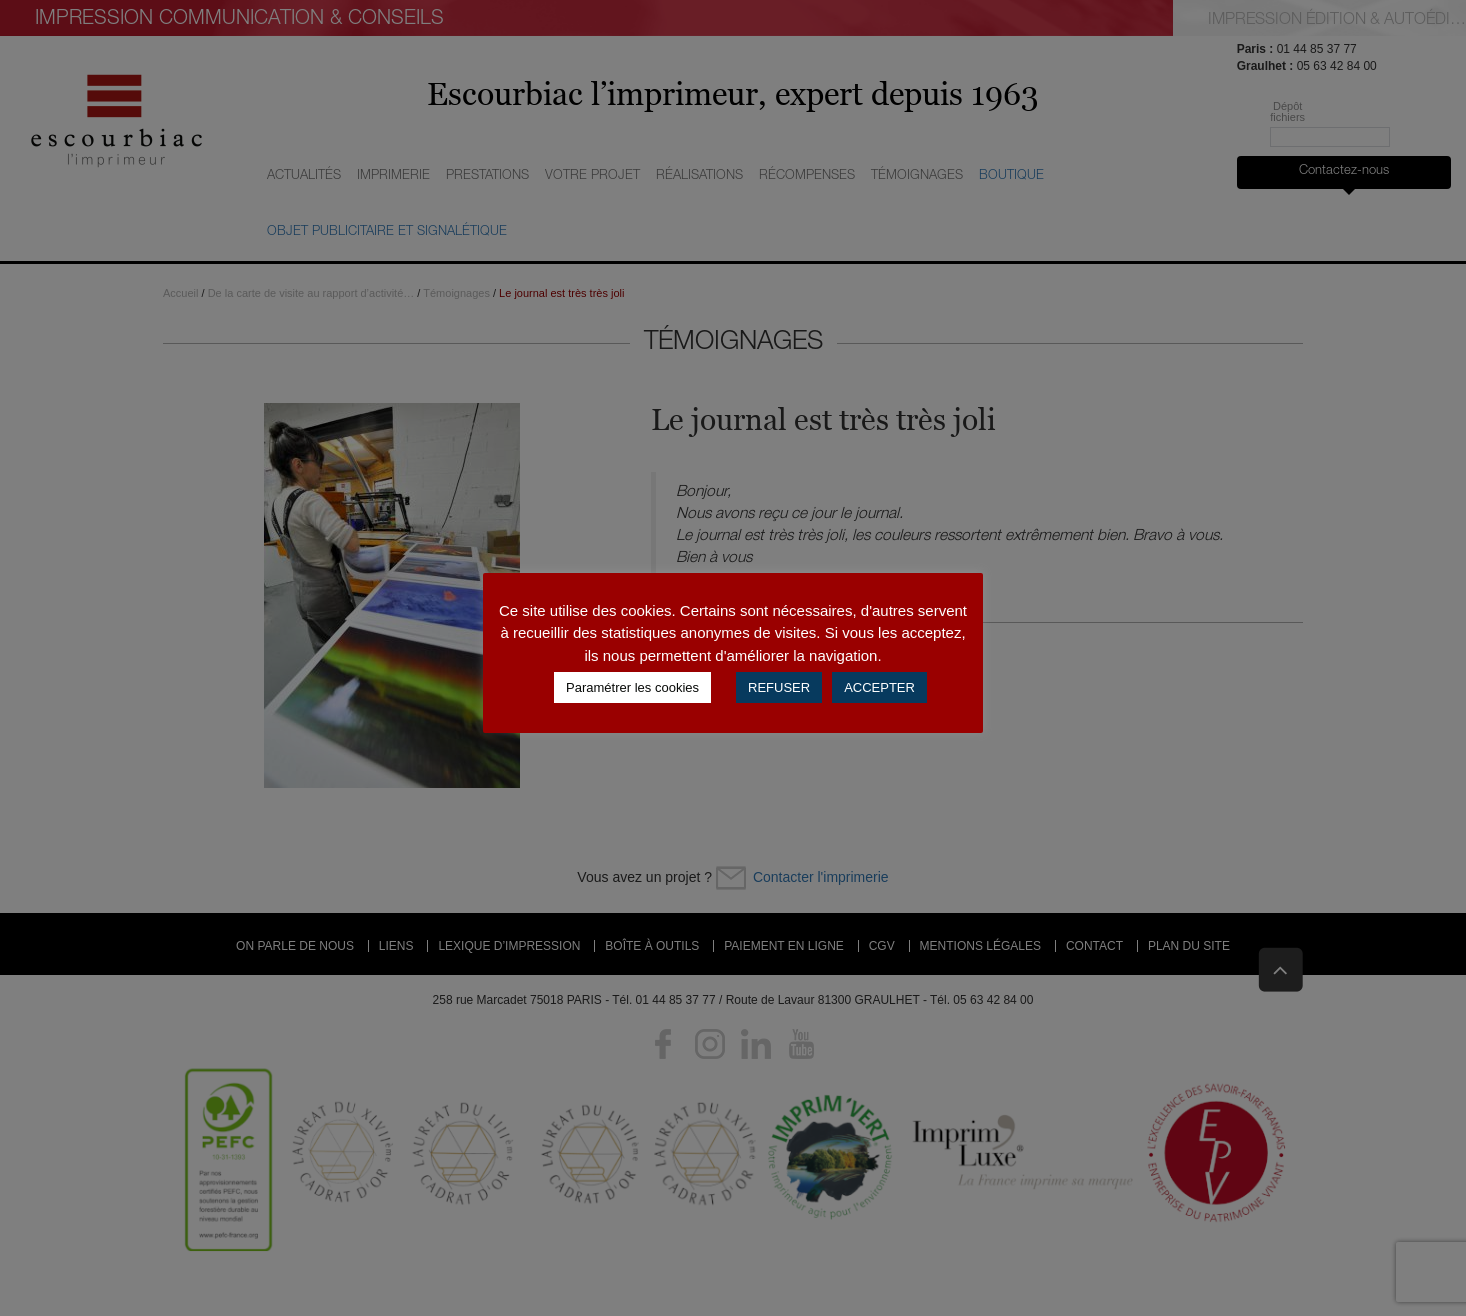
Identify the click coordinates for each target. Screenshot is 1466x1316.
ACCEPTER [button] (879, 687)
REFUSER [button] (779, 687)
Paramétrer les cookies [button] (632, 687)
